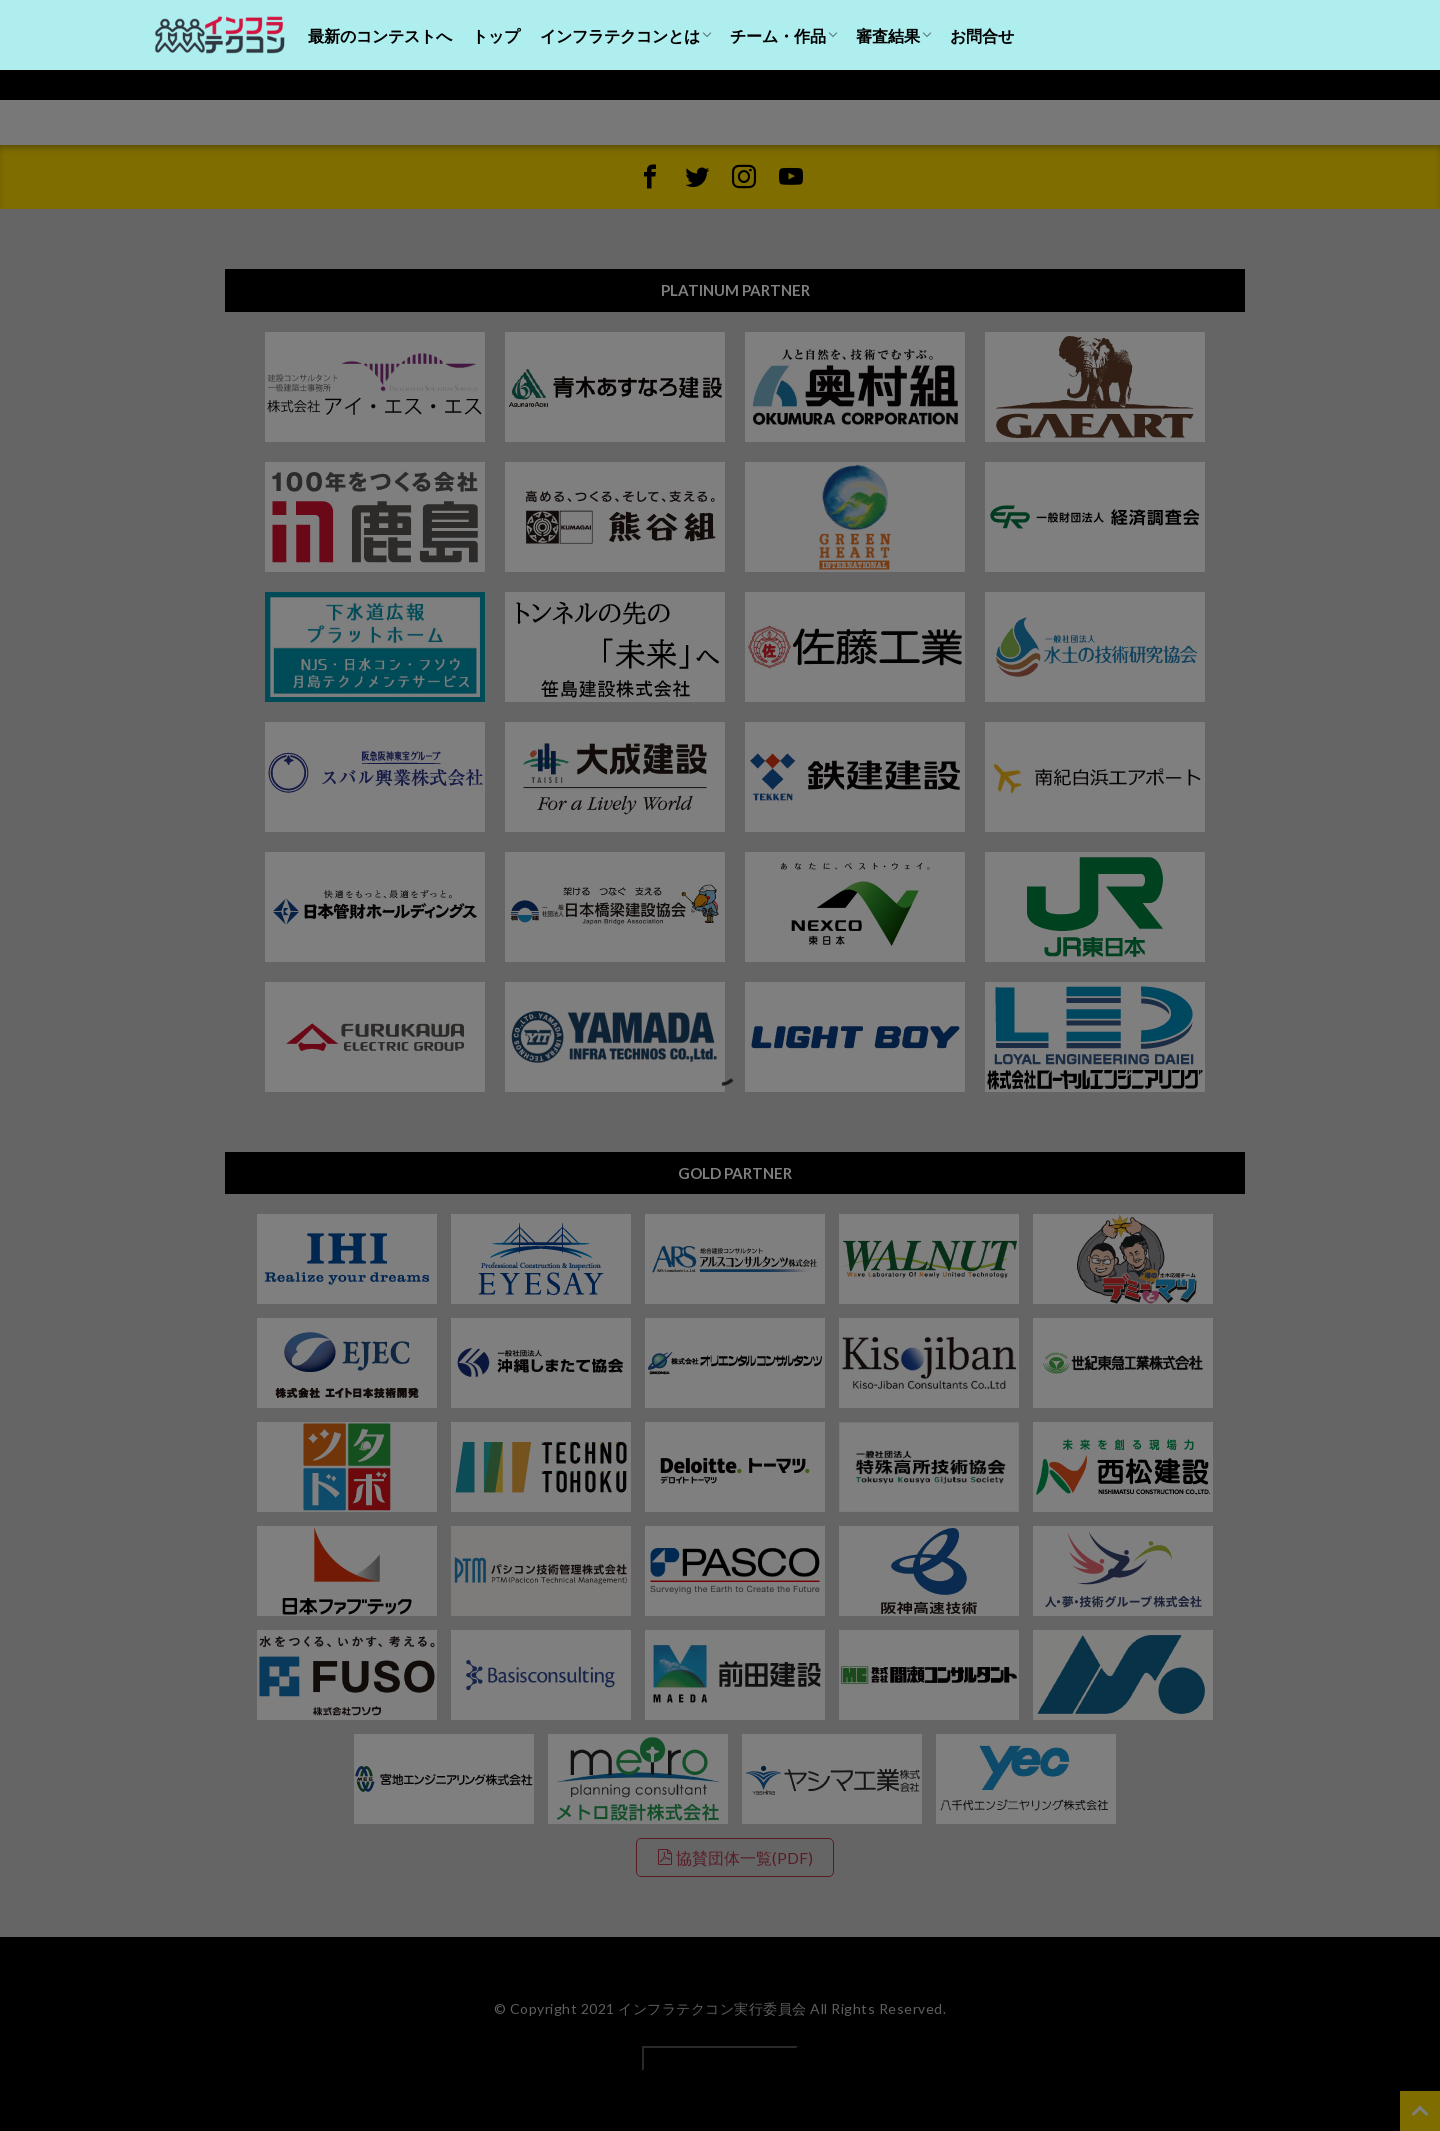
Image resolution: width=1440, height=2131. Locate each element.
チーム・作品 (778, 35)
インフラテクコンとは (620, 35)
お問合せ (982, 35)
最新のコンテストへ (380, 35)
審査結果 (888, 35)
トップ (496, 35)
